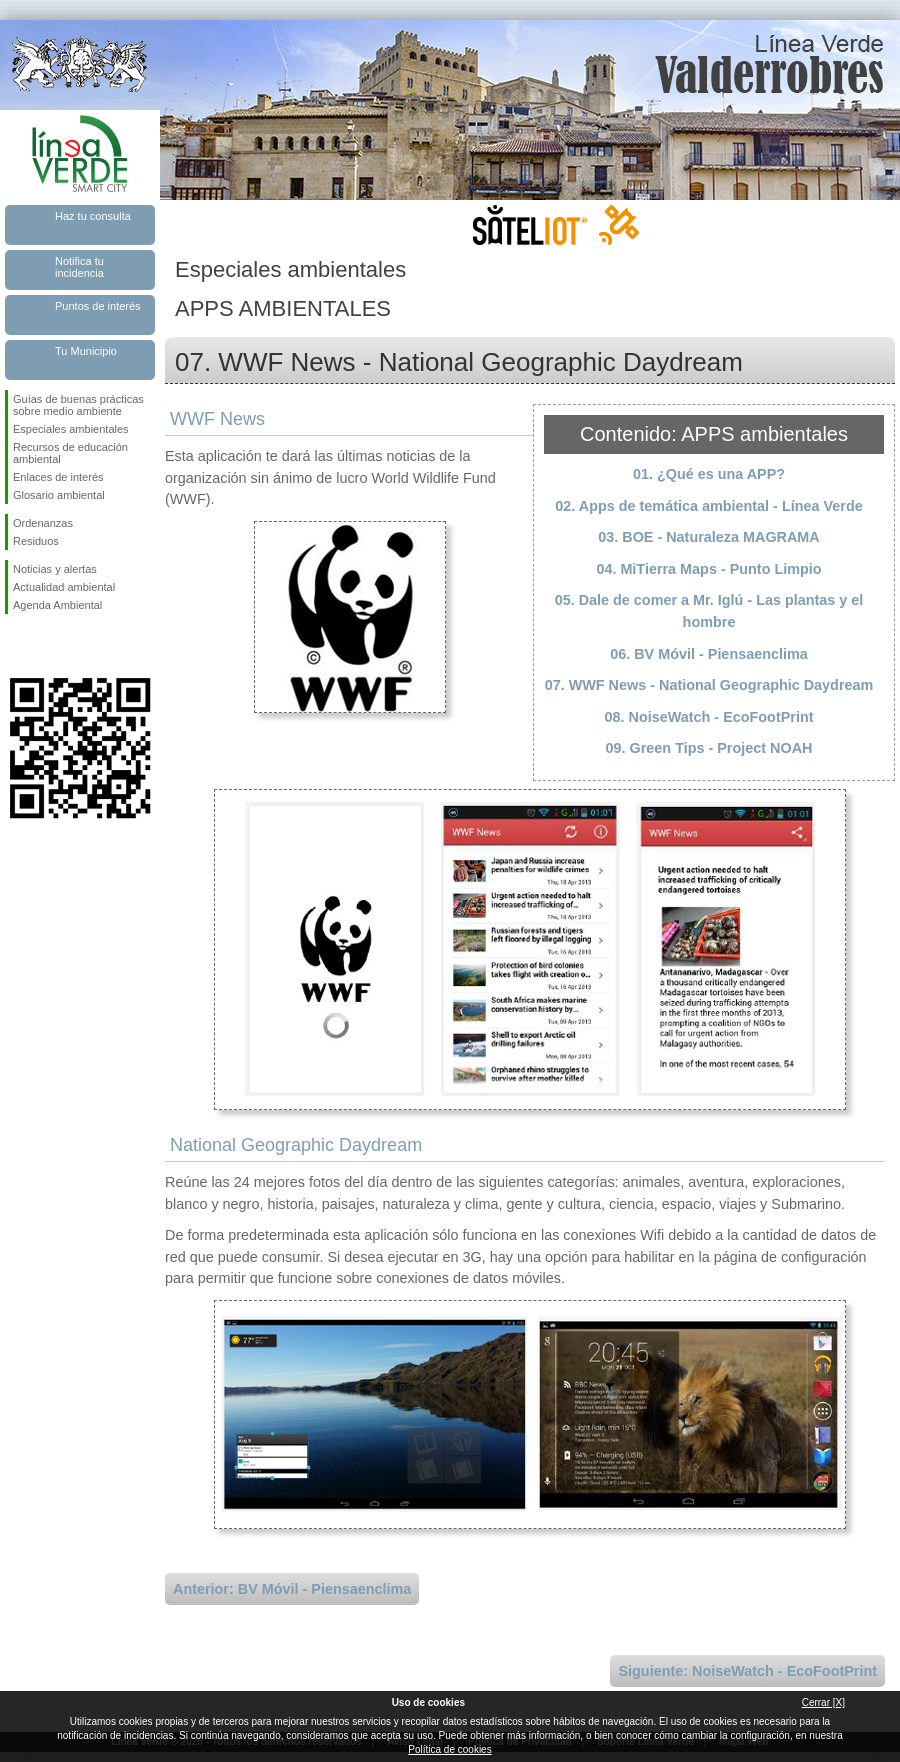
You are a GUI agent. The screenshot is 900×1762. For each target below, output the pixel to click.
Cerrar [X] (823, 1702)
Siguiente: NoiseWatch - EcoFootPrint (747, 1671)
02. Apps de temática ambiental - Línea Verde (708, 506)
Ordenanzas (43, 523)
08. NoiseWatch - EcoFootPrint (709, 717)
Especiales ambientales (71, 429)
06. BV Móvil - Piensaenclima (709, 654)
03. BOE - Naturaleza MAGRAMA (709, 537)
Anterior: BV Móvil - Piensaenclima (292, 1589)
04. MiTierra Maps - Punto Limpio (708, 569)
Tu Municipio (86, 351)
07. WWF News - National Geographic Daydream (709, 685)
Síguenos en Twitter (50, 646)
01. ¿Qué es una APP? (709, 474)
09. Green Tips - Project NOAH (709, 748)
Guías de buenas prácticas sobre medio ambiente (78, 405)
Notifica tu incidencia (79, 267)
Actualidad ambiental (64, 587)
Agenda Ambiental (57, 605)
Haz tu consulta (93, 216)
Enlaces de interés (58, 477)
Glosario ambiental (59, 495)
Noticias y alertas (55, 569)
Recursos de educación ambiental (70, 453)
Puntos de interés (98, 306)
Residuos (36, 541)
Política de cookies (449, 1749)
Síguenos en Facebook (17, 646)
